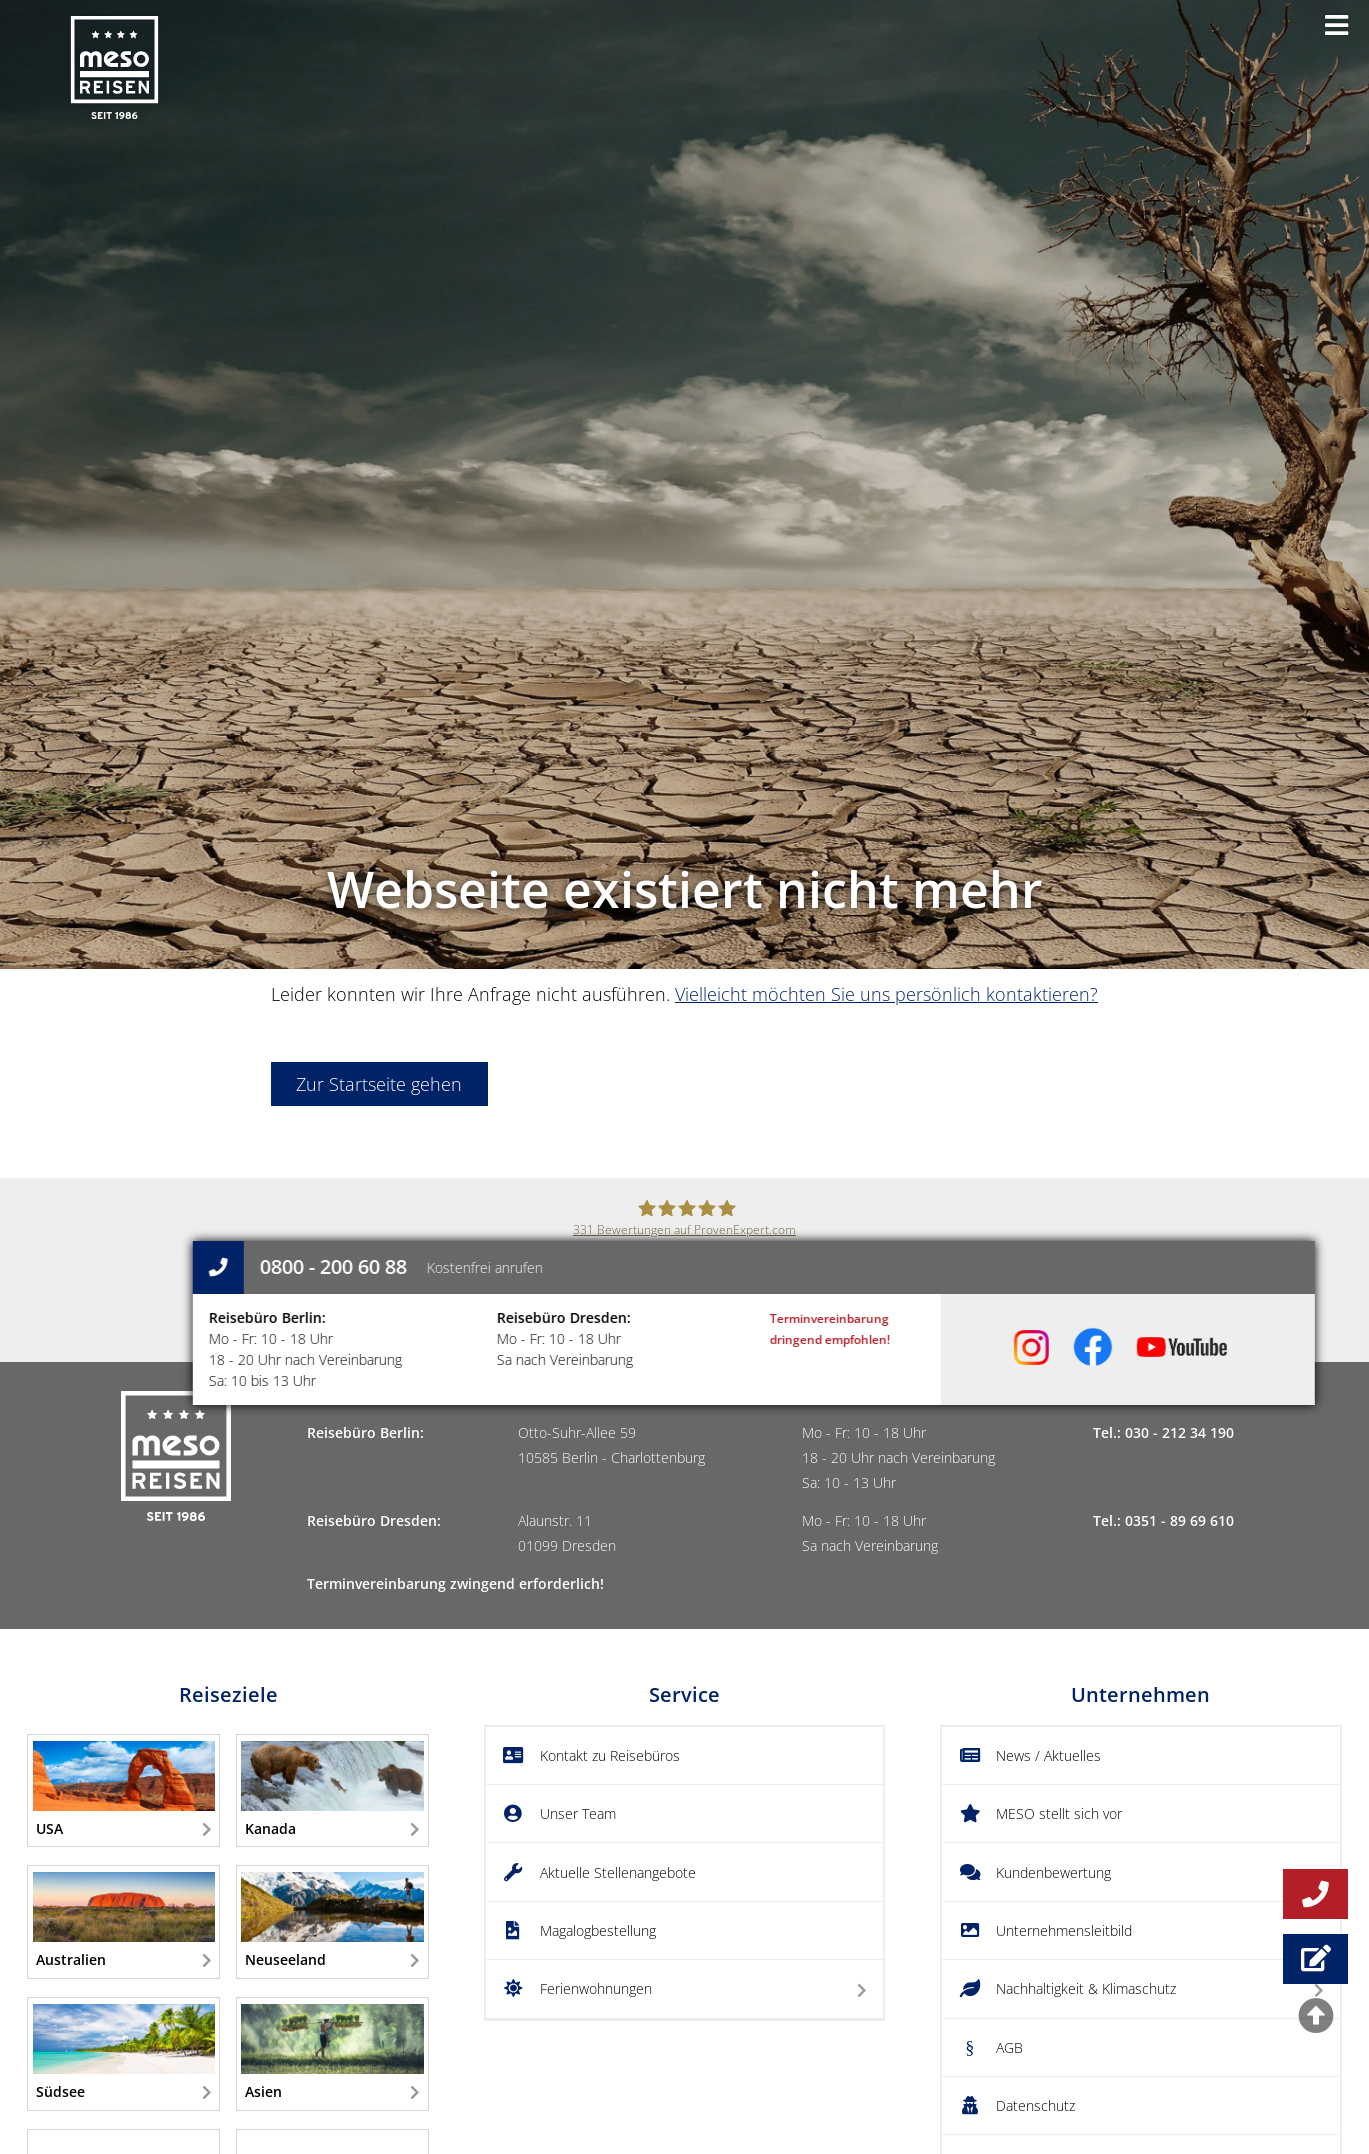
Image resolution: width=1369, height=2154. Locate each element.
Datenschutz (1035, 2105)
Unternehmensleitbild (1064, 1930)
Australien (124, 1920)
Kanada (332, 1789)
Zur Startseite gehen (379, 1084)
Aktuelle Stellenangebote (618, 1872)
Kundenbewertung (1053, 1872)
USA (124, 1789)
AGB (1009, 2047)
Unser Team (578, 1813)
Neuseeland (332, 1920)
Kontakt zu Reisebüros (610, 1755)
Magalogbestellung (598, 1930)
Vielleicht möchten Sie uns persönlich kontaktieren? (886, 994)
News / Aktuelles (1048, 1755)
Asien (332, 2052)
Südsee (124, 2052)
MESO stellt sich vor (1059, 1813)
